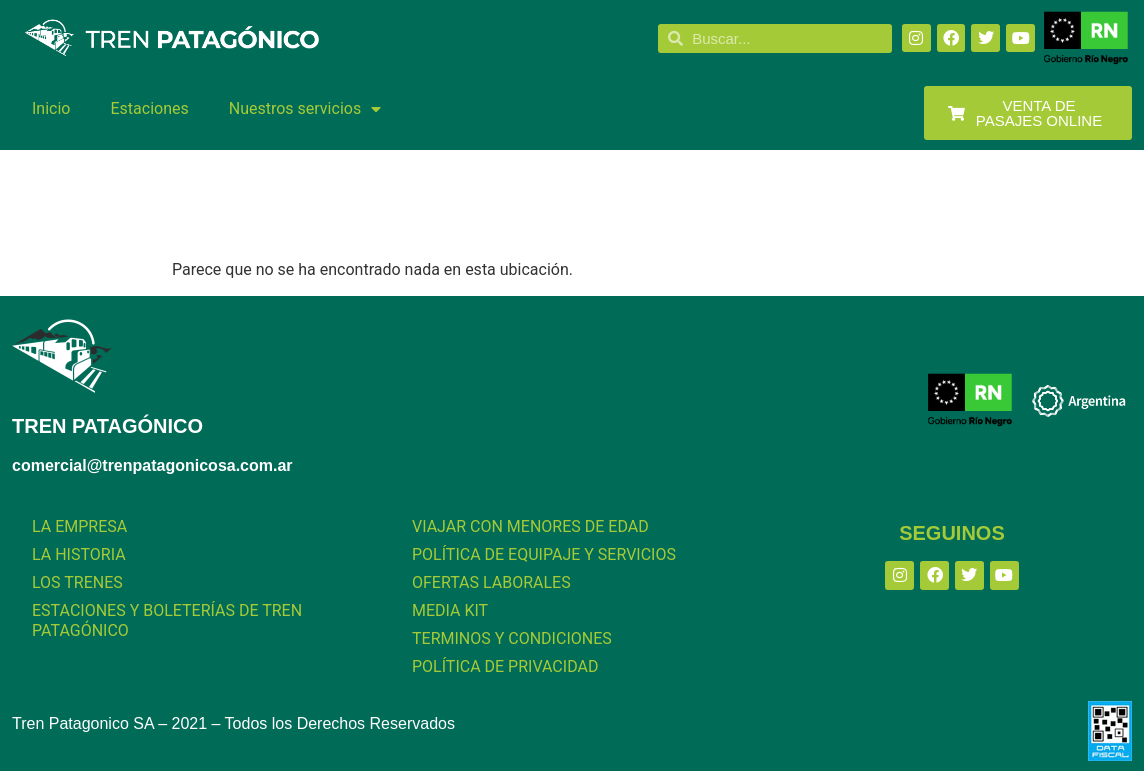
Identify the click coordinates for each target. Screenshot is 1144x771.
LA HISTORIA (79, 554)
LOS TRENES (77, 582)
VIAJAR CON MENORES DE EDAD (530, 526)
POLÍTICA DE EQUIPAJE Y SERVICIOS (544, 554)
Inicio (51, 108)
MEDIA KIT (450, 610)
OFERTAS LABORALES (491, 582)
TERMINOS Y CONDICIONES (512, 638)
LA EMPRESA (79, 526)
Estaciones (149, 108)
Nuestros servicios (305, 109)
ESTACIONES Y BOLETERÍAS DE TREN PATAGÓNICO (167, 620)
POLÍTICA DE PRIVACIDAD (505, 666)
